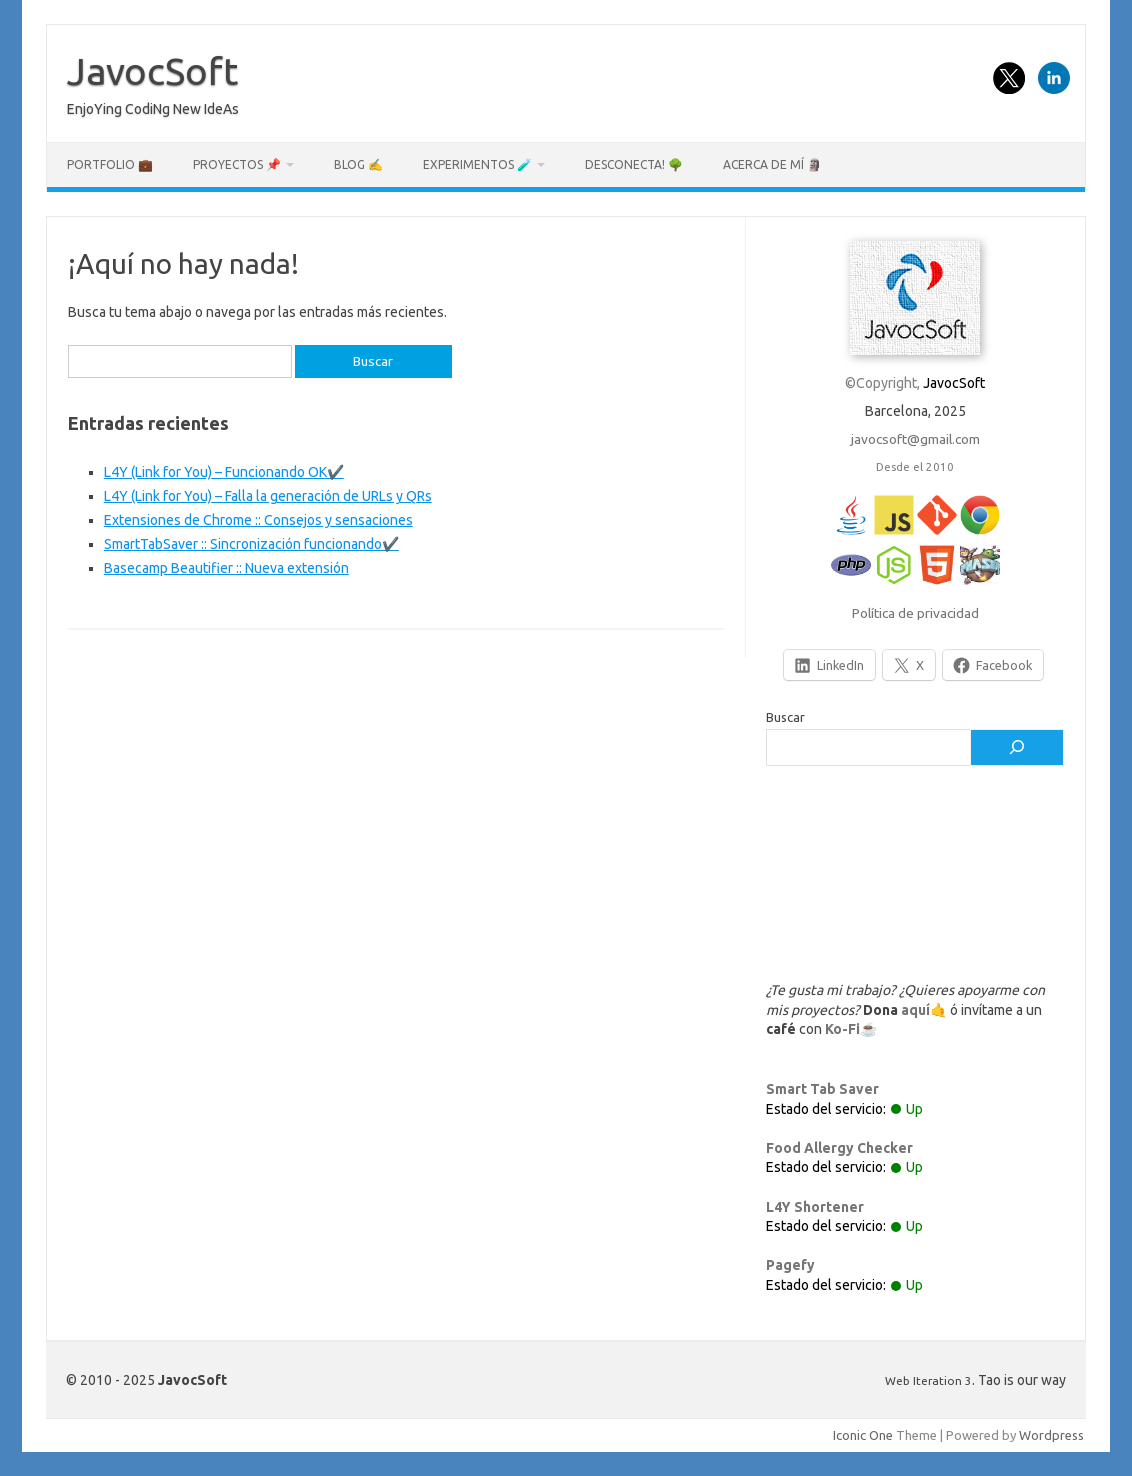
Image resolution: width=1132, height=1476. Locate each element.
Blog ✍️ (358, 164)
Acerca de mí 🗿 (772, 164)
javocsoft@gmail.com (915, 439)
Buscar (785, 717)
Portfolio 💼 (110, 164)
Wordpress (1051, 1435)
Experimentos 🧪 (477, 164)
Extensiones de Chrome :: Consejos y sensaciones (258, 520)
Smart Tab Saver (822, 1089)
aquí (915, 1010)
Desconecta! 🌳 (634, 164)
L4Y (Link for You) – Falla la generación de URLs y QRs (268, 496)
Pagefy (790, 1265)
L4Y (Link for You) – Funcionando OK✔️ (224, 472)
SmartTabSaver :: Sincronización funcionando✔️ (251, 544)
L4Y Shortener (815, 1207)
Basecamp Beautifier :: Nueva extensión (226, 568)
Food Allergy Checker (839, 1148)
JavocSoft (152, 71)
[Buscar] (1017, 748)
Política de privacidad (915, 613)
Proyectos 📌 (237, 164)
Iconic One (863, 1435)
